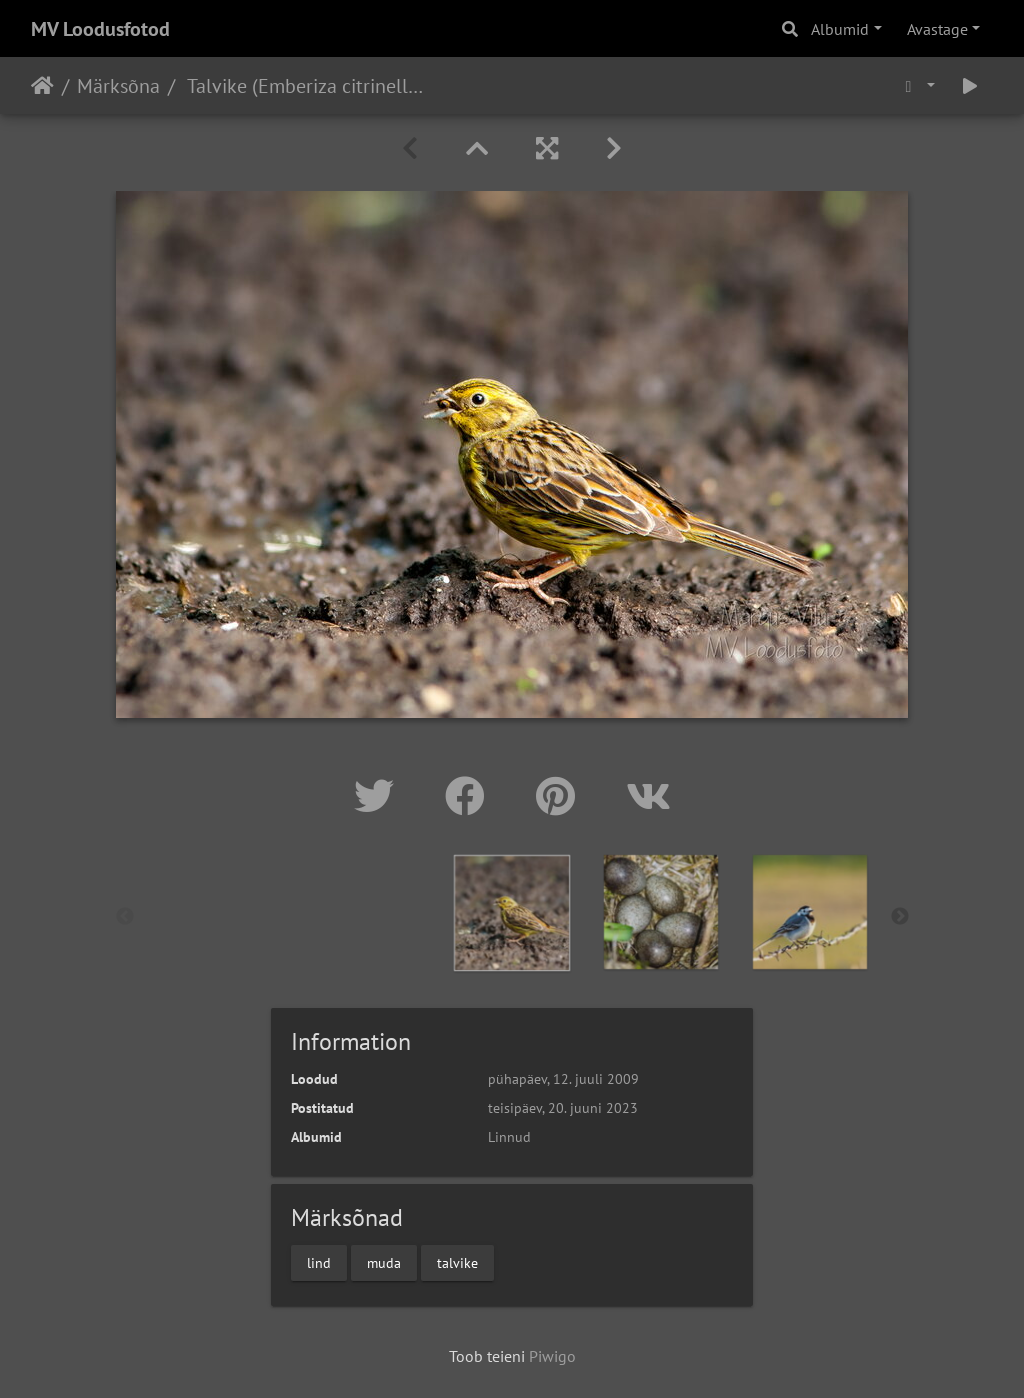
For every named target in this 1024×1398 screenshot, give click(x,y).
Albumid (840, 29)
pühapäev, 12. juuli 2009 (563, 1079)
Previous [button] (125, 917)
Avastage (937, 29)
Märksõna (118, 86)
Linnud (509, 1137)
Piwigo (552, 1356)
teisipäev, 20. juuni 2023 (563, 1108)
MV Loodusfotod (100, 29)
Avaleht (42, 86)
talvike (457, 1262)
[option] (512, 913)
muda (384, 1262)
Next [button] (900, 917)
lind (319, 1262)
